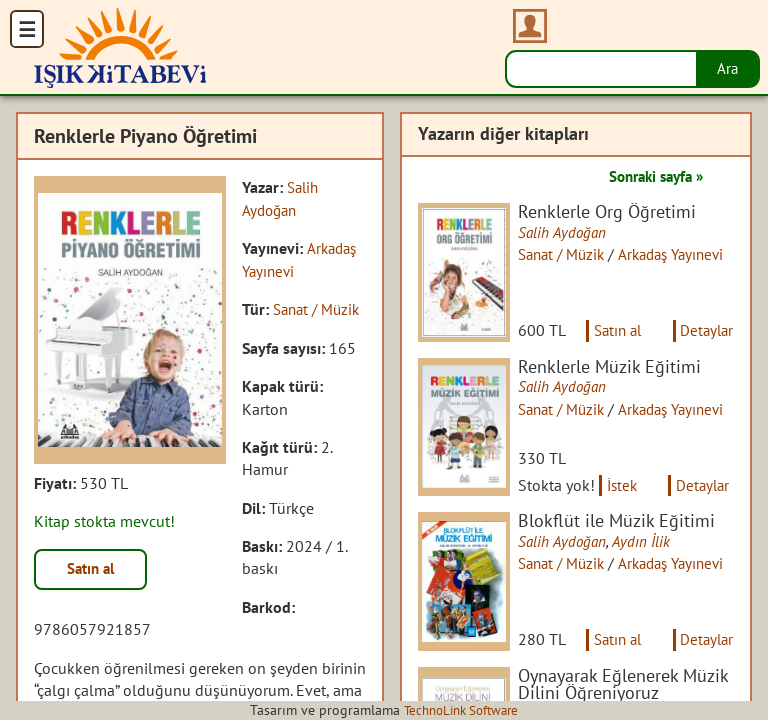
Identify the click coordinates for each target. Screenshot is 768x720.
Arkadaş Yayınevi (686, 415)
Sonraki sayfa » (650, 176)
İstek (628, 496)
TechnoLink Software (461, 710)
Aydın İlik (647, 552)
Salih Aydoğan (567, 232)
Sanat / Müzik (569, 255)
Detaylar (705, 336)
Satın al (94, 570)
